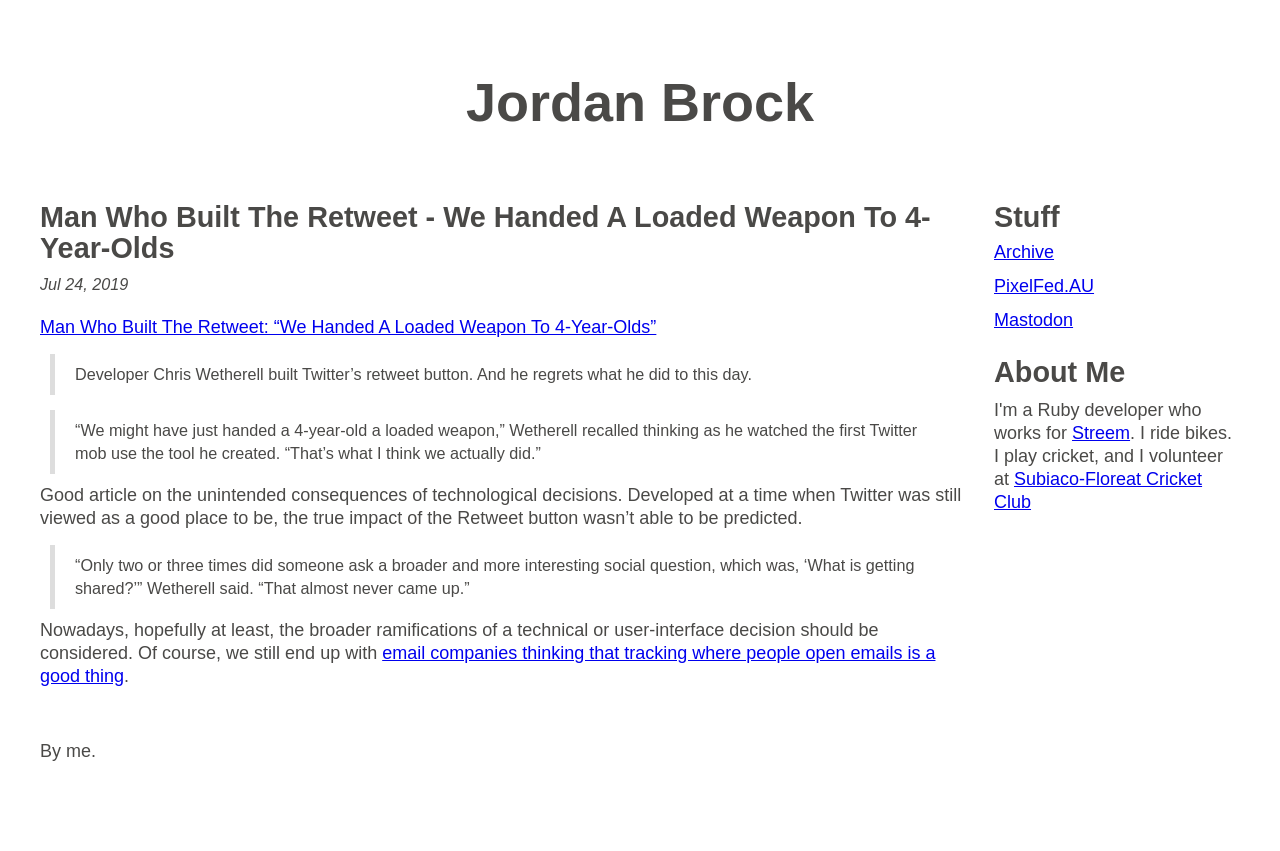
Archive (1024, 252)
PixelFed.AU (1044, 286)
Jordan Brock (640, 102)
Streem (1101, 433)
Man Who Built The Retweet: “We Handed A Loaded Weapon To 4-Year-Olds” (348, 327)
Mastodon (1033, 320)
